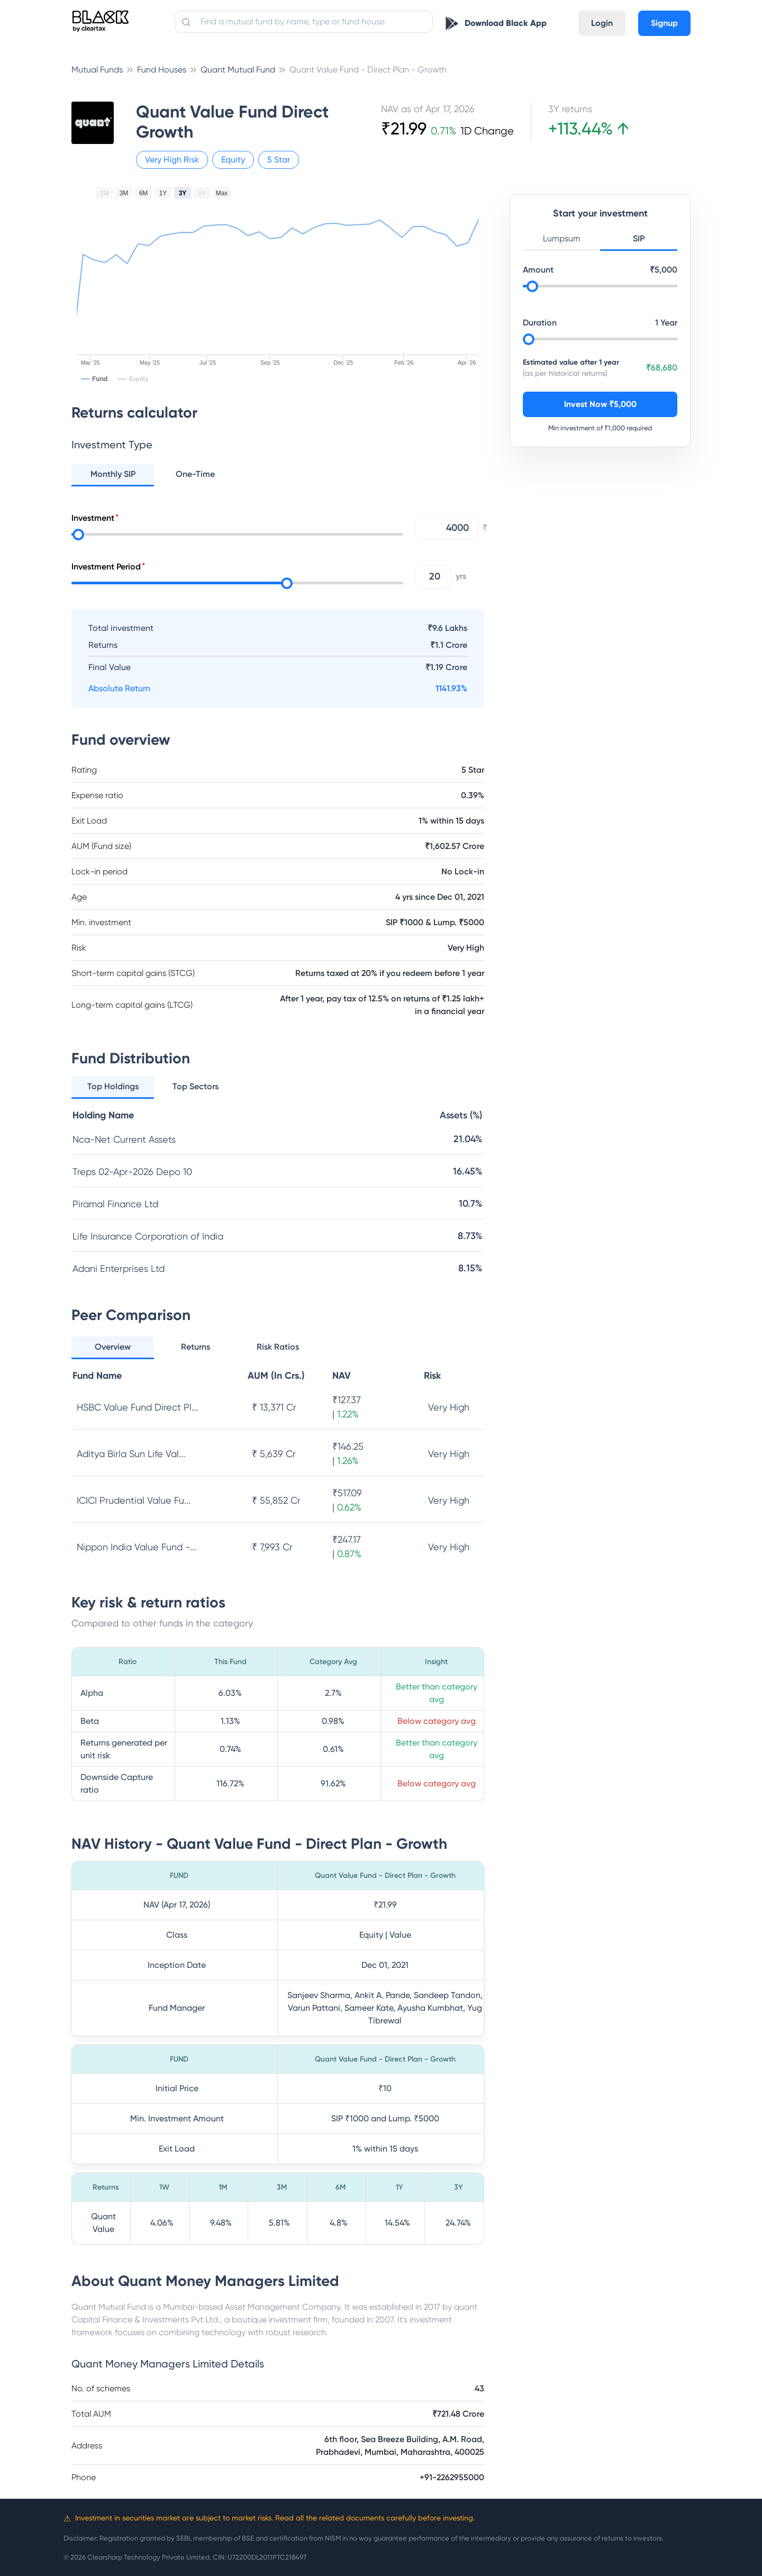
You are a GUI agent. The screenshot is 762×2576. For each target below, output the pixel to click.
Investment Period (106, 567)
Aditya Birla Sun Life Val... (131, 1453)
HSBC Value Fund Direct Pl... (137, 1407)
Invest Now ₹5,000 (600, 404)
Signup (664, 23)
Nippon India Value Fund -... (136, 1546)
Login (602, 23)
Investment (92, 518)
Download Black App (506, 23)
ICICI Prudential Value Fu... (133, 1500)
